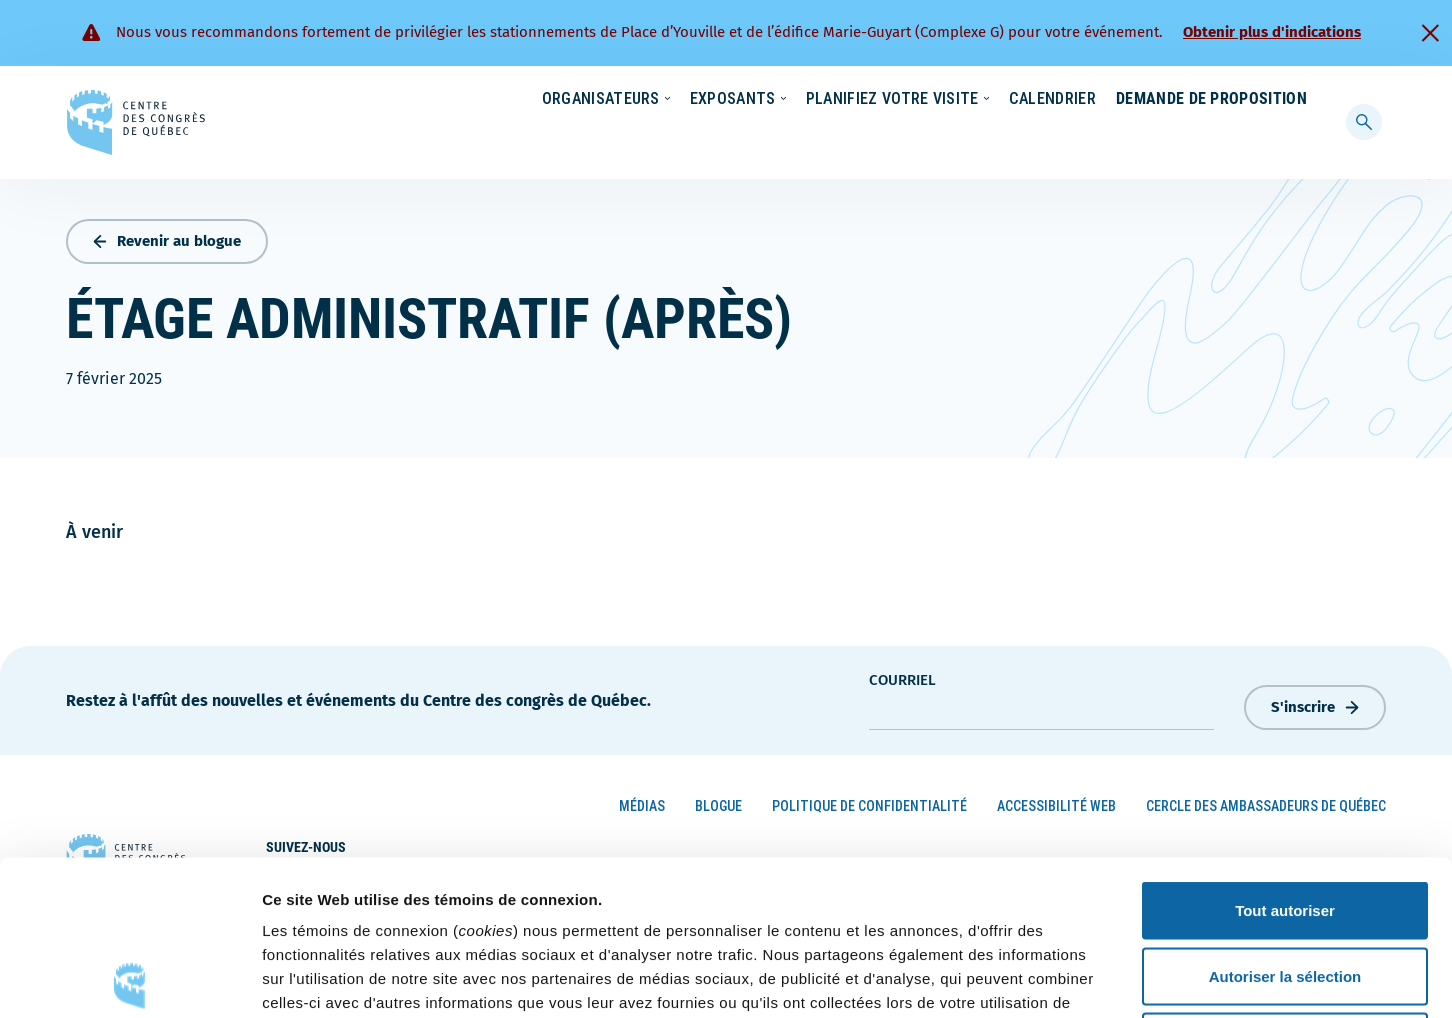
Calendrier (1032, 138)
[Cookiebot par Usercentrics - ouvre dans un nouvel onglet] (129, 979)
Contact (1283, 100)
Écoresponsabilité (881, 100)
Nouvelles (1003, 100)
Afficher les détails (1101, 978)
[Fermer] (1430, 33)
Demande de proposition (1211, 138)
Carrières (1100, 100)
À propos (1193, 100)
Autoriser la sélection (1285, 821)
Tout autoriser (1285, 755)
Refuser (1285, 886)
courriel (902, 676)
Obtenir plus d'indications (1272, 32)
